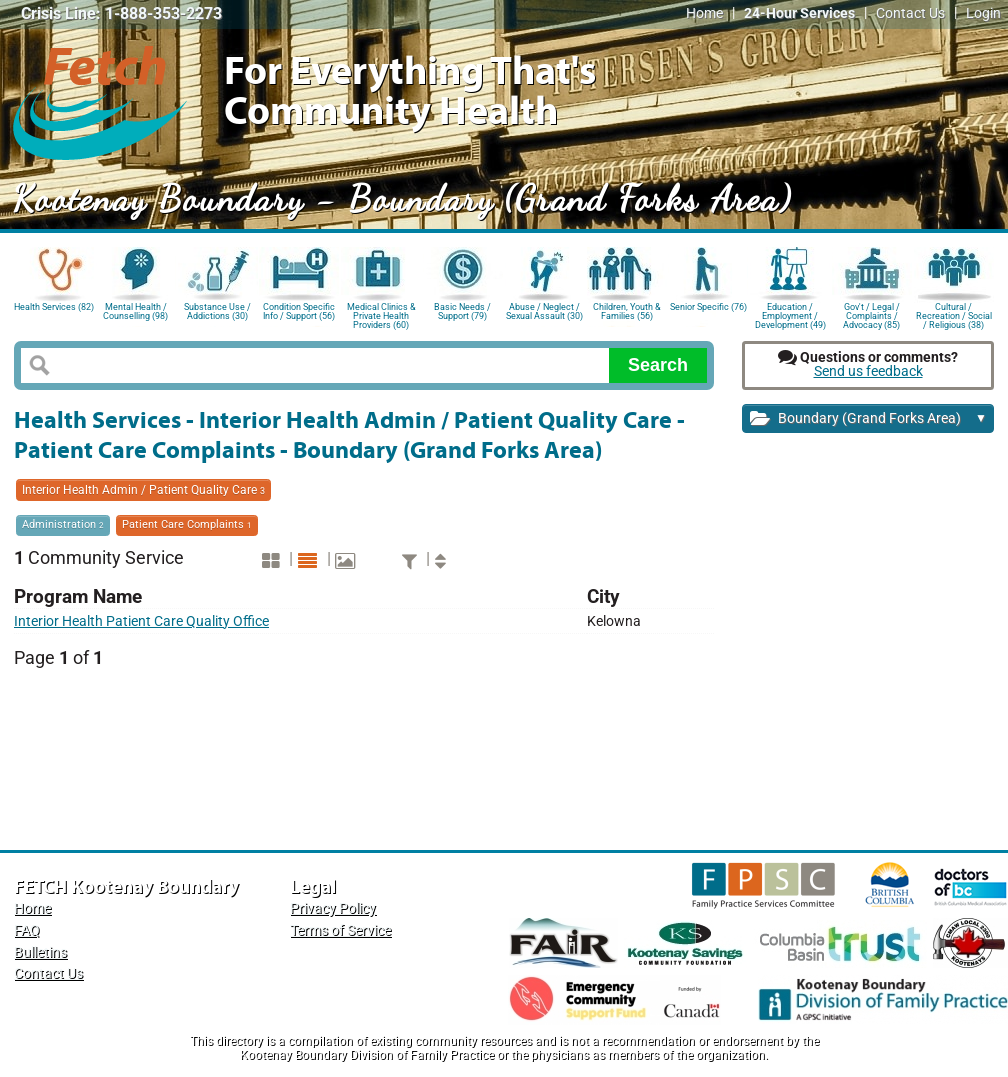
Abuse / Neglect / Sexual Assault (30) (544, 311)
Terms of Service (340, 930)
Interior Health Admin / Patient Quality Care (143, 490)
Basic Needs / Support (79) (462, 311)
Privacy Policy (333, 908)
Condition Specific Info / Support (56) (299, 311)
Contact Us (910, 13)
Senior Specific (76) (708, 307)
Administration (63, 524)
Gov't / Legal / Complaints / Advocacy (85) (871, 314)
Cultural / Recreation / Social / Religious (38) (954, 314)
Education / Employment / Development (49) (790, 314)
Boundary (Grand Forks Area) (868, 419)
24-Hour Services (799, 13)
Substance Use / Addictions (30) (217, 311)
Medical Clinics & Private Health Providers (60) (381, 314)
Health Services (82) (54, 307)
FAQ (27, 930)
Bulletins (40, 952)
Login (983, 13)
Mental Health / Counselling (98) (135, 311)
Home (704, 13)
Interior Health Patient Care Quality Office (141, 621)
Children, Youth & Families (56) (627, 311)
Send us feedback (868, 371)
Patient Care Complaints (187, 524)
